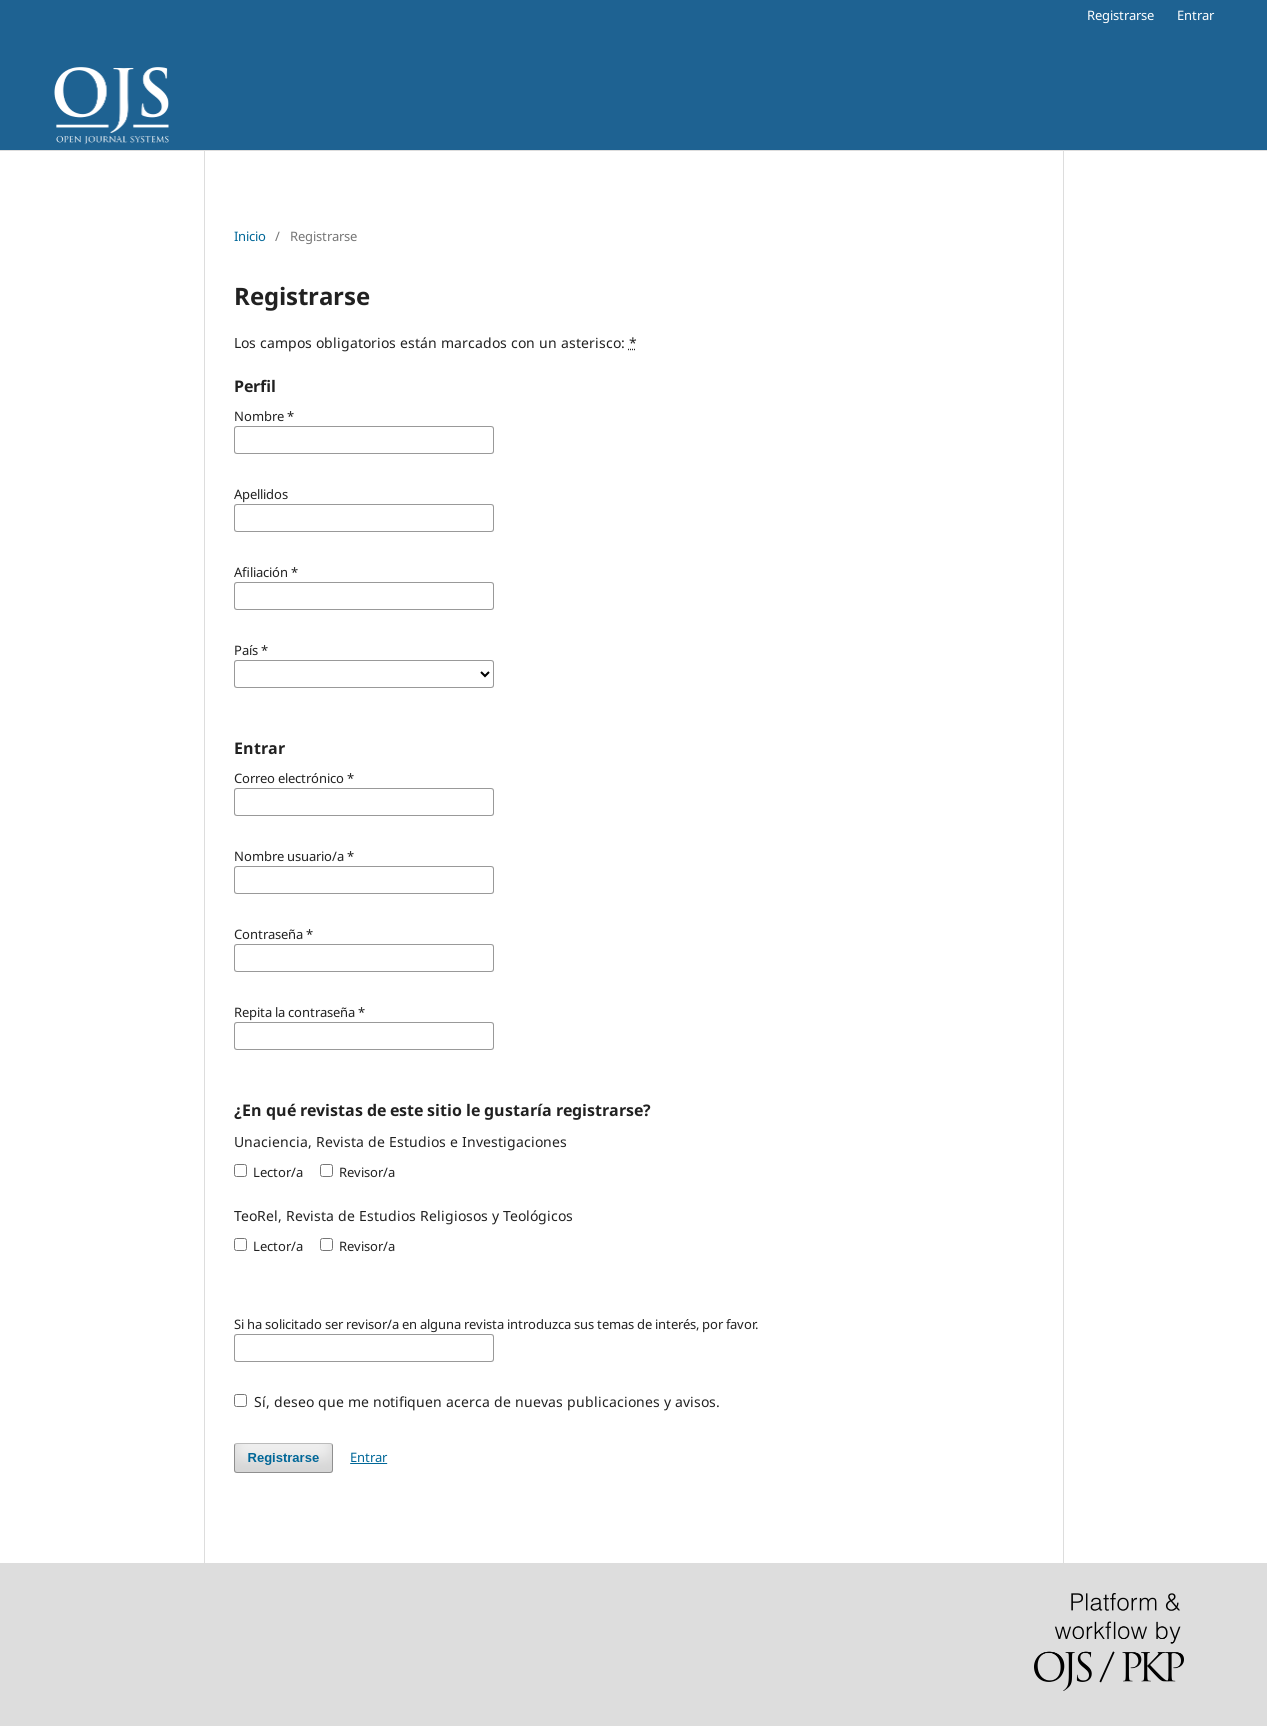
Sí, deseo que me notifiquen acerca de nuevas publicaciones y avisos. (477, 1401)
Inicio (250, 236)
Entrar (1195, 15)
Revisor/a (357, 1172)
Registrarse (1120, 15)
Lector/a (268, 1172)
